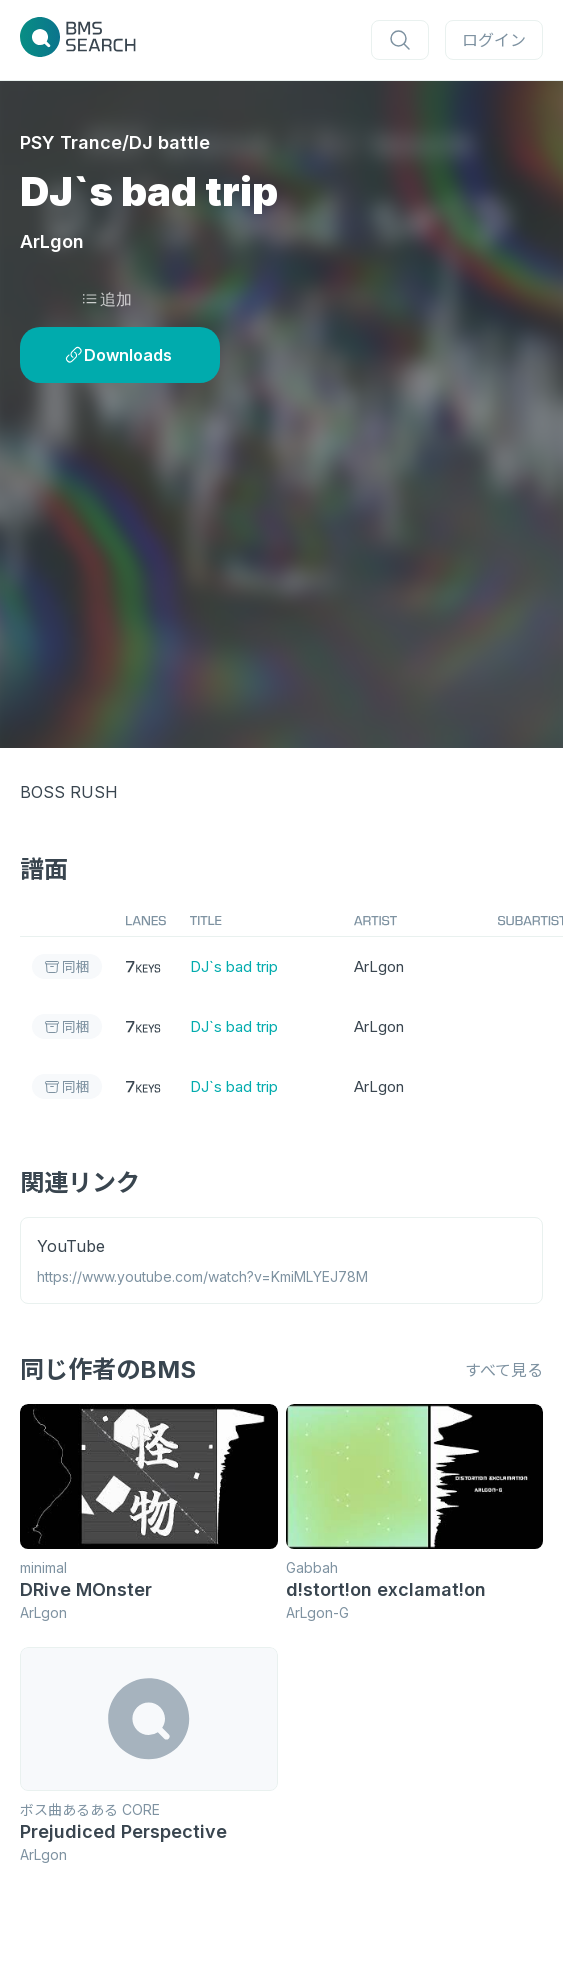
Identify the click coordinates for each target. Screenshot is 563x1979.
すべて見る (504, 1364)
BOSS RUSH (69, 792)
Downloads (118, 355)
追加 (106, 299)
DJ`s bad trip (234, 965)
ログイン (494, 40)
